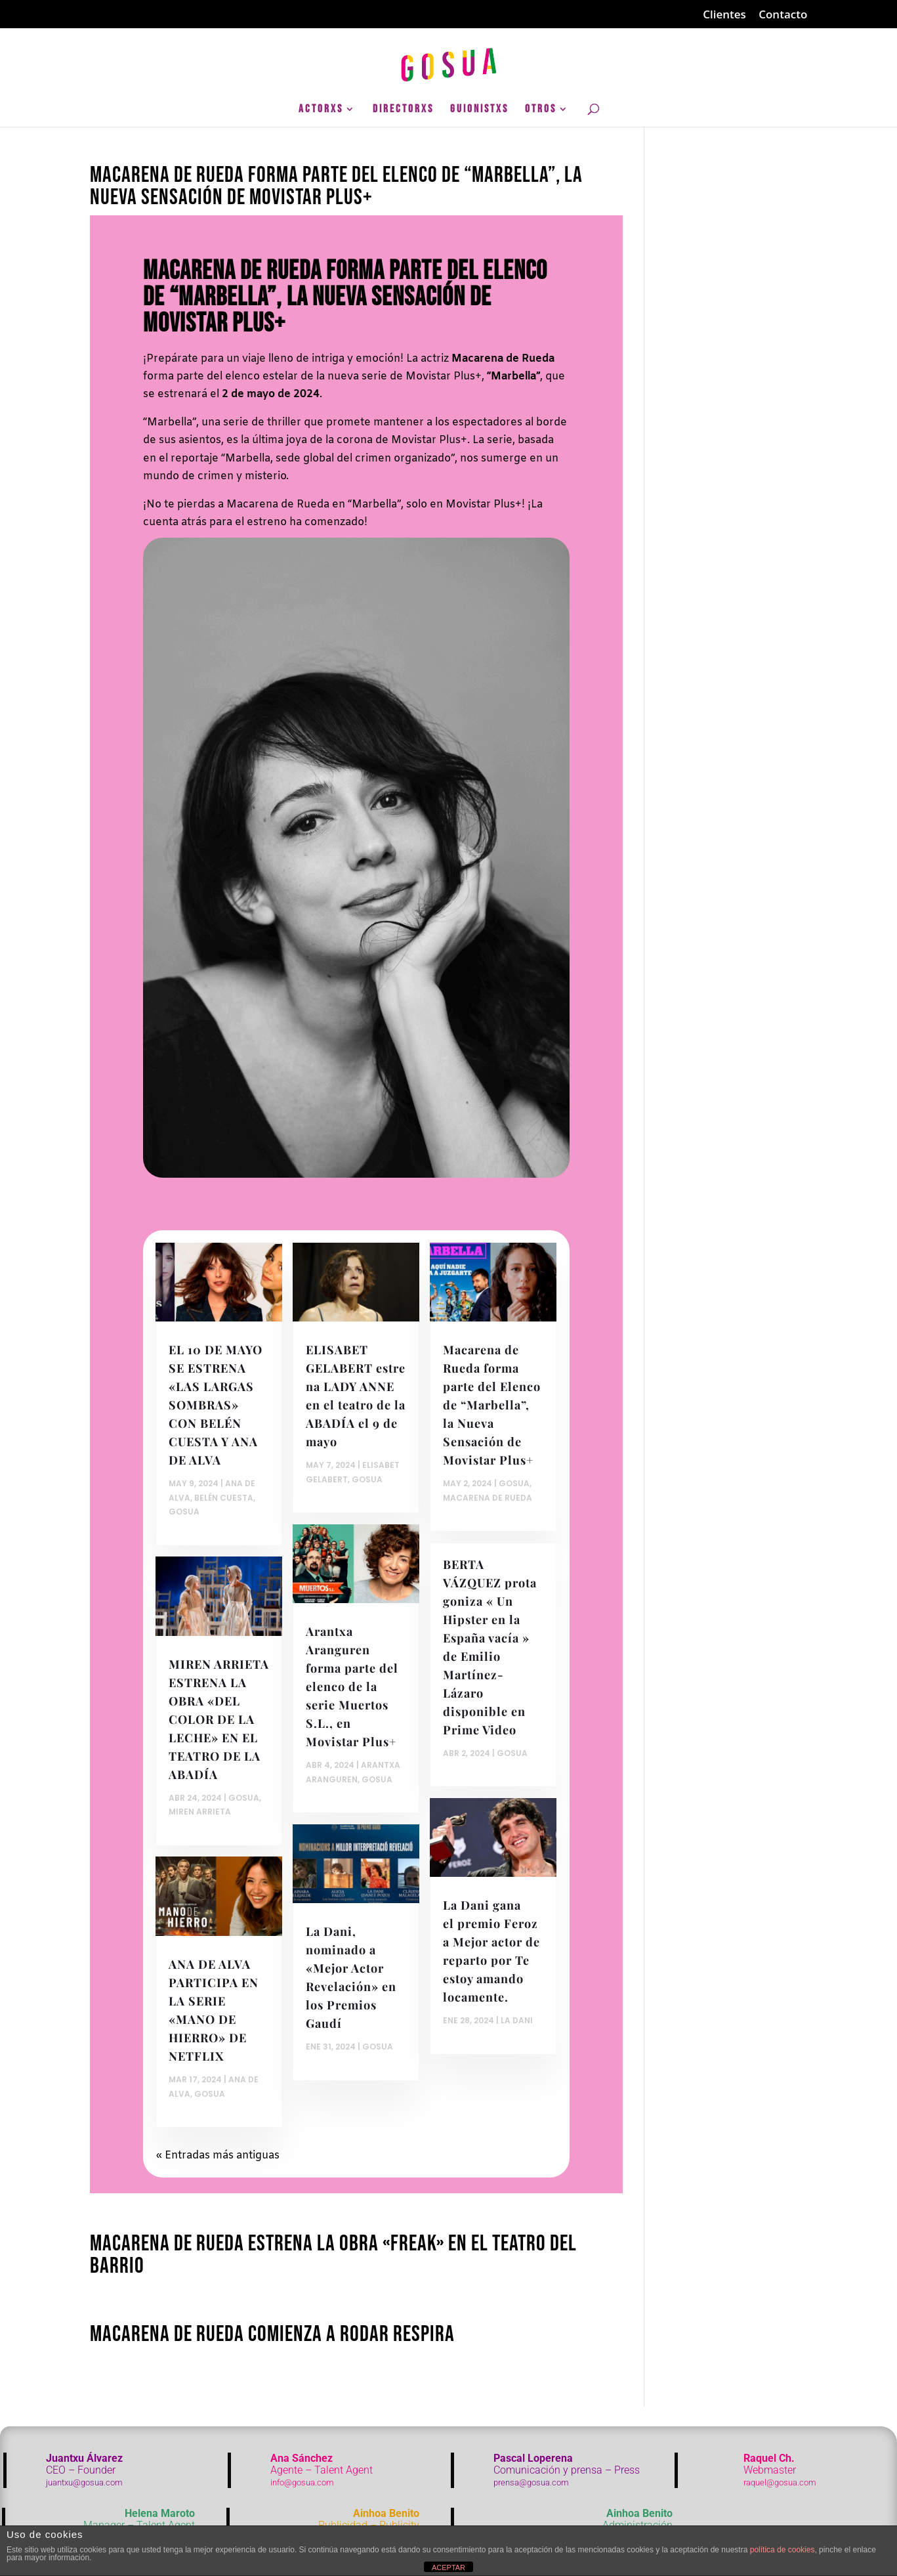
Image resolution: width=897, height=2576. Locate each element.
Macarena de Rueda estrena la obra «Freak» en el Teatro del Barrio (333, 2254)
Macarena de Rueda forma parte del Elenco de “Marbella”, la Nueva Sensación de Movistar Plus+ (336, 186)
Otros (540, 110)
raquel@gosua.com (779, 2482)
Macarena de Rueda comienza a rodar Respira (272, 2334)
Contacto (783, 15)
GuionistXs (479, 110)
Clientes (724, 15)
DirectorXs (403, 110)
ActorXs (321, 110)
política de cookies (782, 2549)
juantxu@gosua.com (84, 2482)
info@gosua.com (302, 2482)
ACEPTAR (448, 2567)
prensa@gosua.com (531, 2482)
